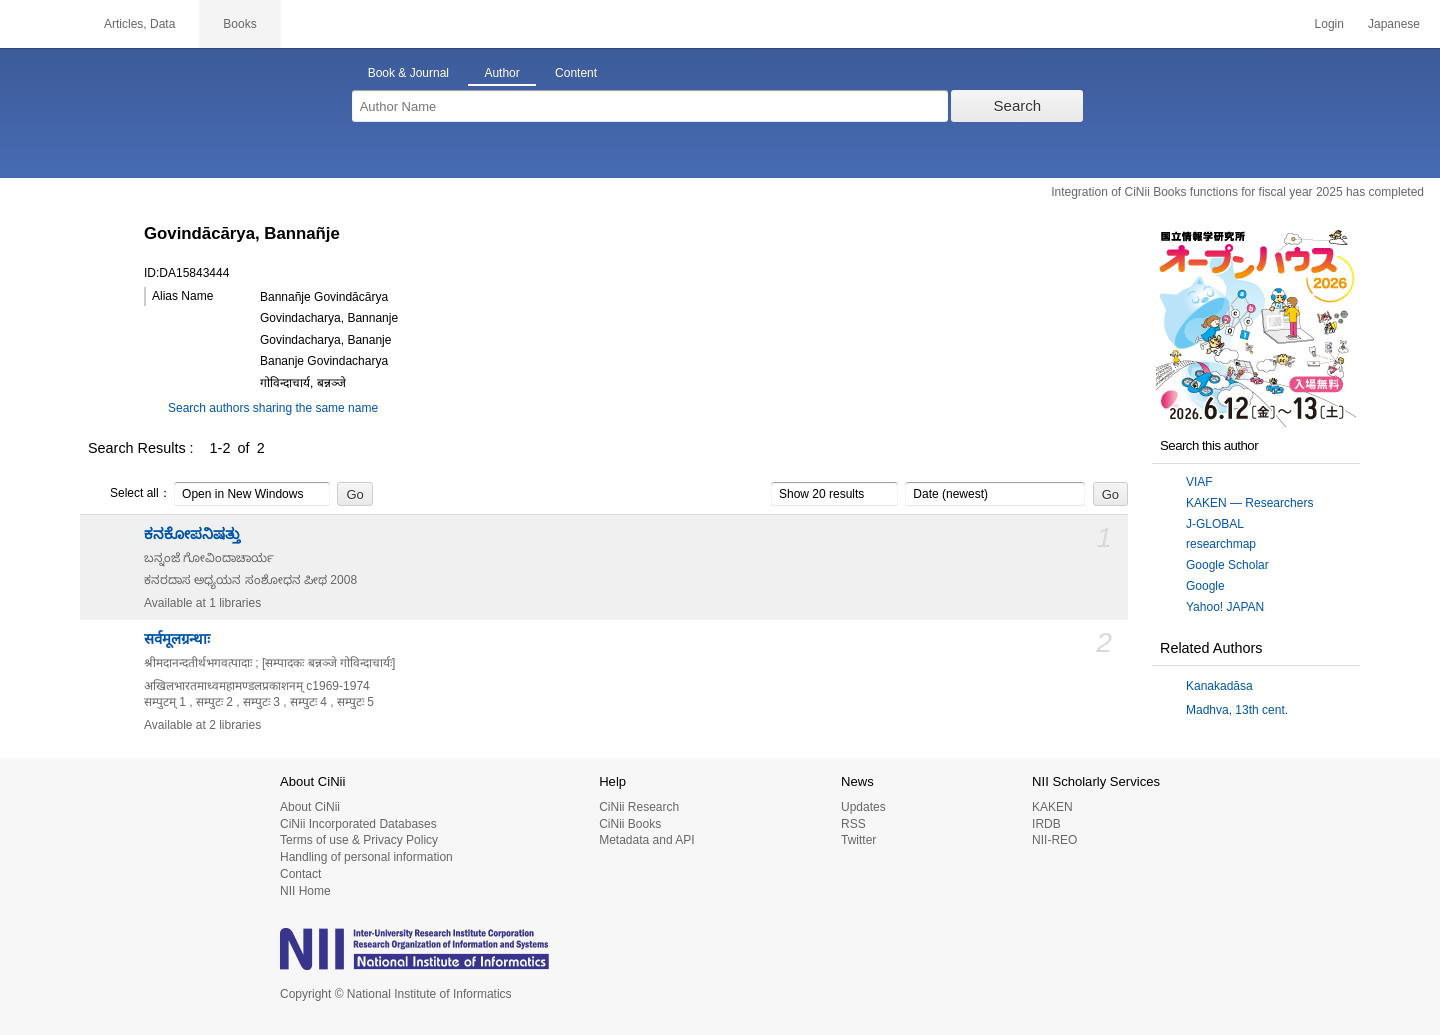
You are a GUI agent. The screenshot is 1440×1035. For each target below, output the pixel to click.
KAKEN (1052, 807)
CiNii (40, 24)
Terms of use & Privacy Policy (359, 840)
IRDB (1046, 824)
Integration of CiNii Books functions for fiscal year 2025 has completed (1237, 192)
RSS (853, 824)
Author (501, 73)
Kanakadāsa (1219, 686)
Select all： (129, 494)
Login (1329, 24)
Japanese (1394, 24)
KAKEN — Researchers (1249, 503)
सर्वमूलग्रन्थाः (177, 639)
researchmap (1221, 544)
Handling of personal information (366, 857)
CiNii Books (630, 824)
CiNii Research (639, 807)
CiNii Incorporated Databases (358, 824)
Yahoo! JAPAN (1225, 607)
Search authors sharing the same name (273, 408)
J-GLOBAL (1215, 524)
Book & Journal (408, 73)
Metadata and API (646, 840)
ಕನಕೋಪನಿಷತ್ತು (192, 534)
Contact (300, 874)
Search (1018, 105)
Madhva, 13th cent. (1237, 710)
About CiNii (310, 807)
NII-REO (1054, 840)
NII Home (305, 891)
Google (1205, 586)
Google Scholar (1227, 565)
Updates (863, 807)
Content (576, 73)
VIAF (1199, 482)
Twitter (858, 840)
